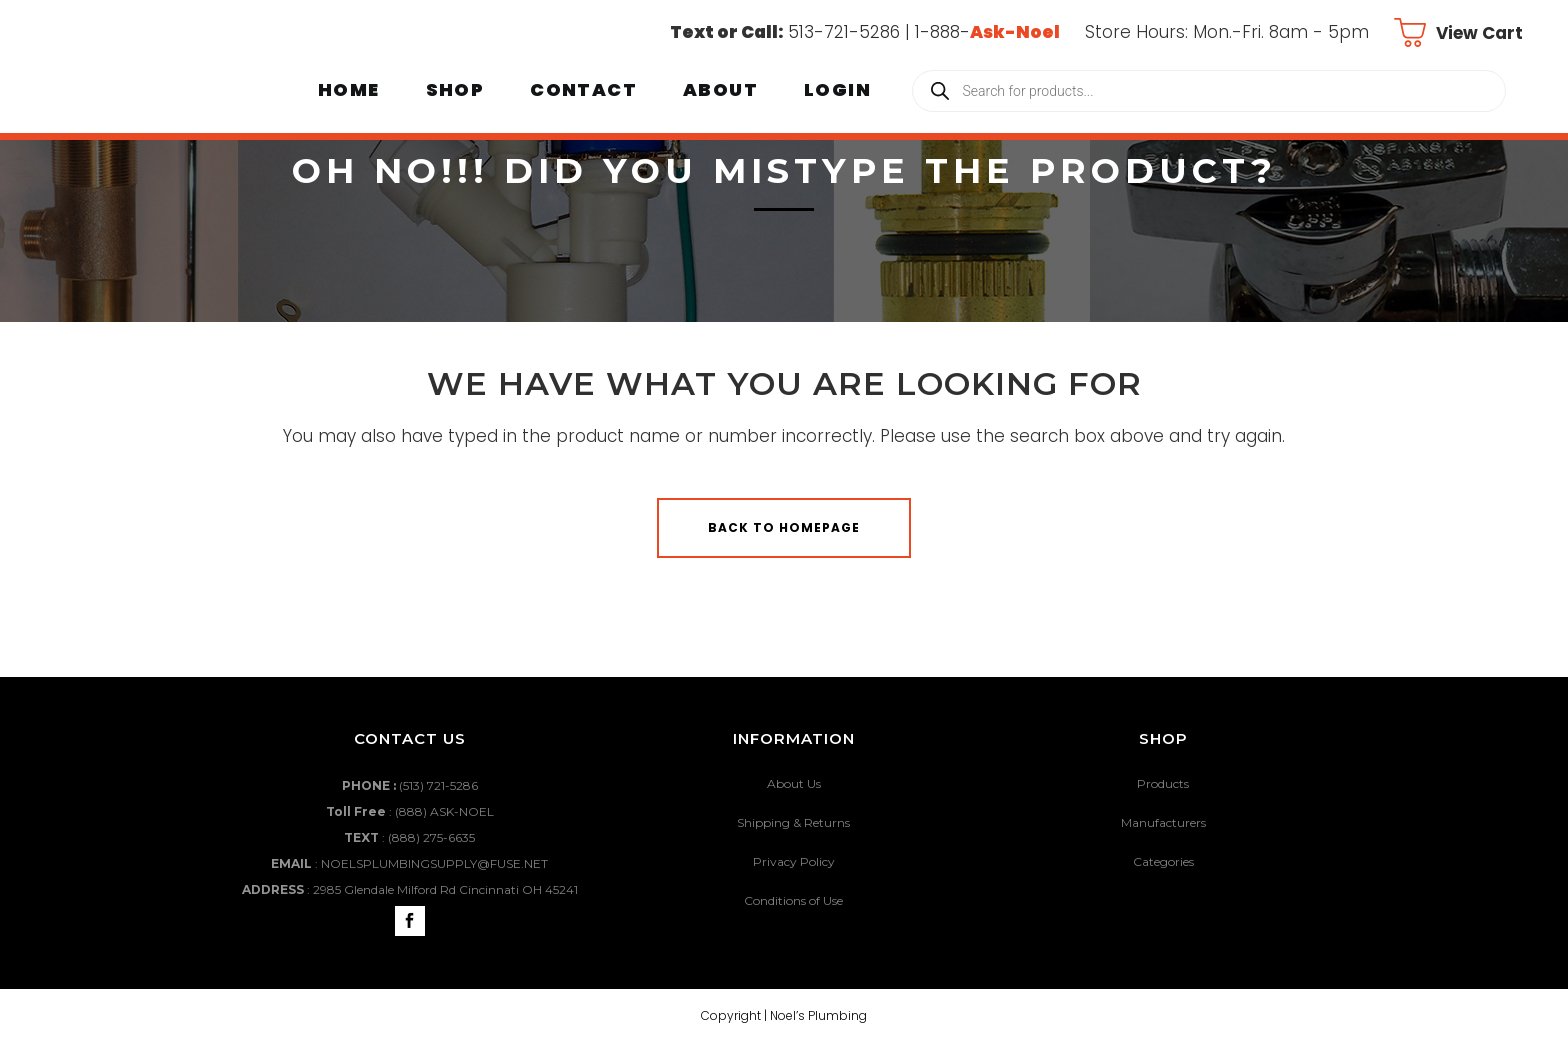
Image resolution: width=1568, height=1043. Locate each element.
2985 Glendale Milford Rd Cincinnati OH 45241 (445, 889)
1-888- (987, 32)
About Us (794, 783)
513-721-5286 (844, 32)
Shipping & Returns (793, 822)
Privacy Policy (794, 861)
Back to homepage (784, 527)
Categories (1163, 861)
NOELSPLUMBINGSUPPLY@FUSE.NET (434, 863)
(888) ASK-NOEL (444, 811)
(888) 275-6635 (431, 837)
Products (1163, 783)
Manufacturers (1163, 822)
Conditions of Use (793, 900)
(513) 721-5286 (438, 785)
